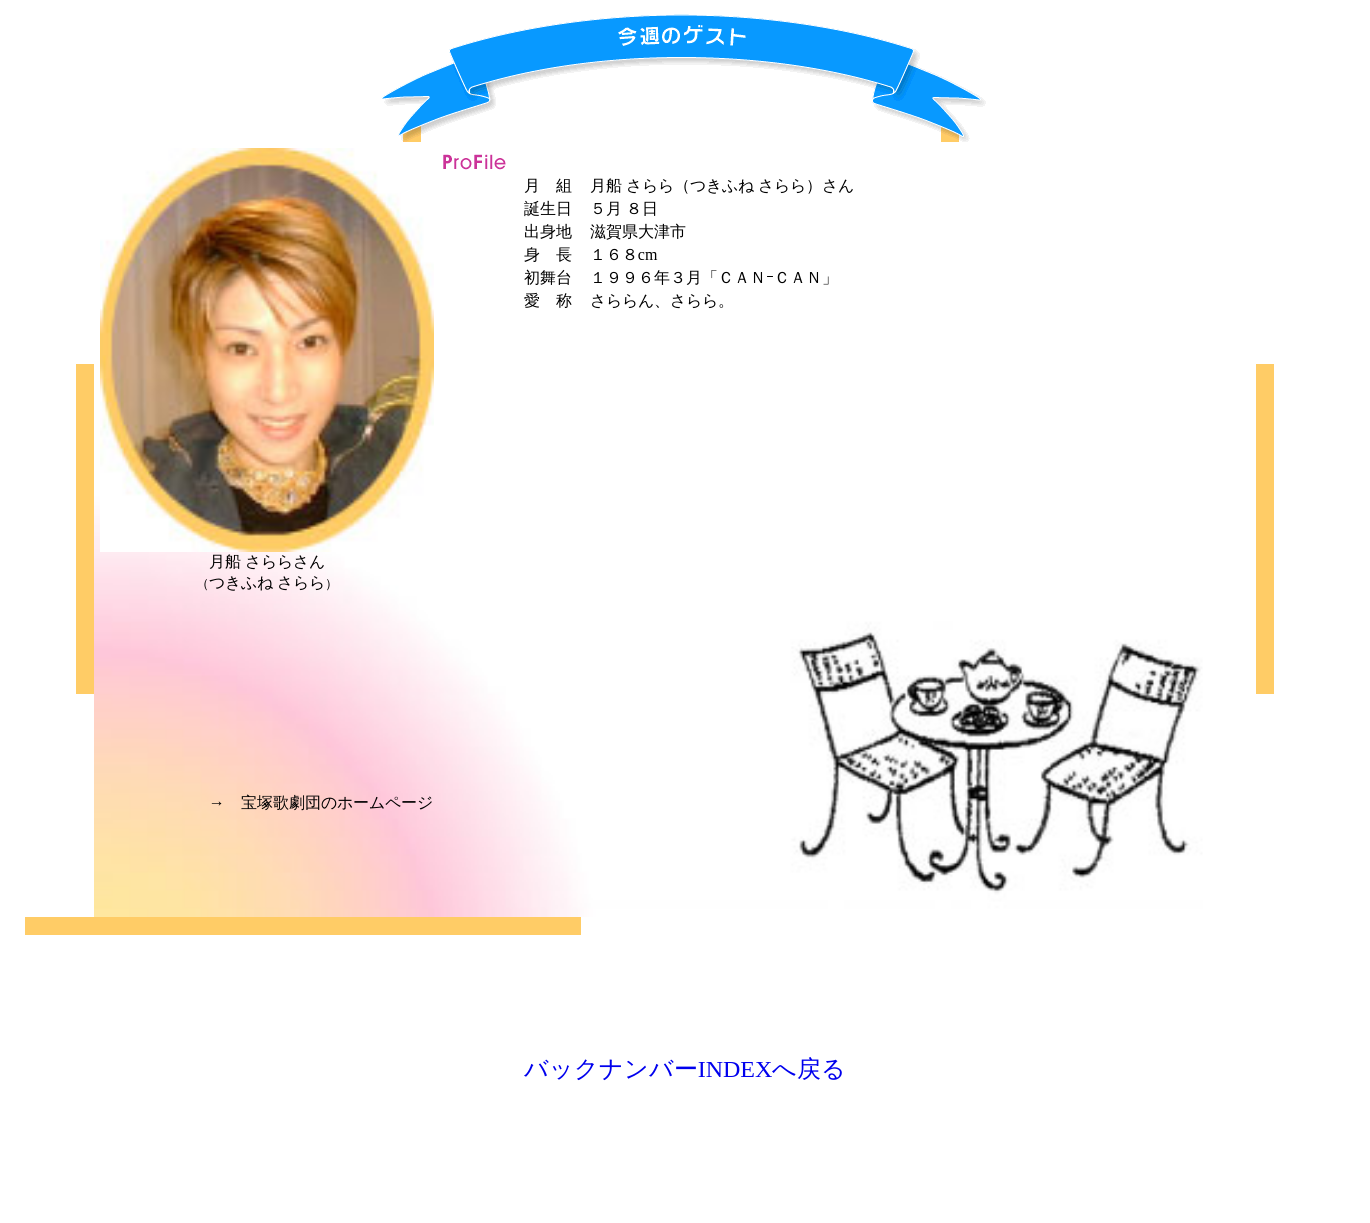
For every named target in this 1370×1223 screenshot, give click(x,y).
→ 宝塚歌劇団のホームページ (321, 802)
